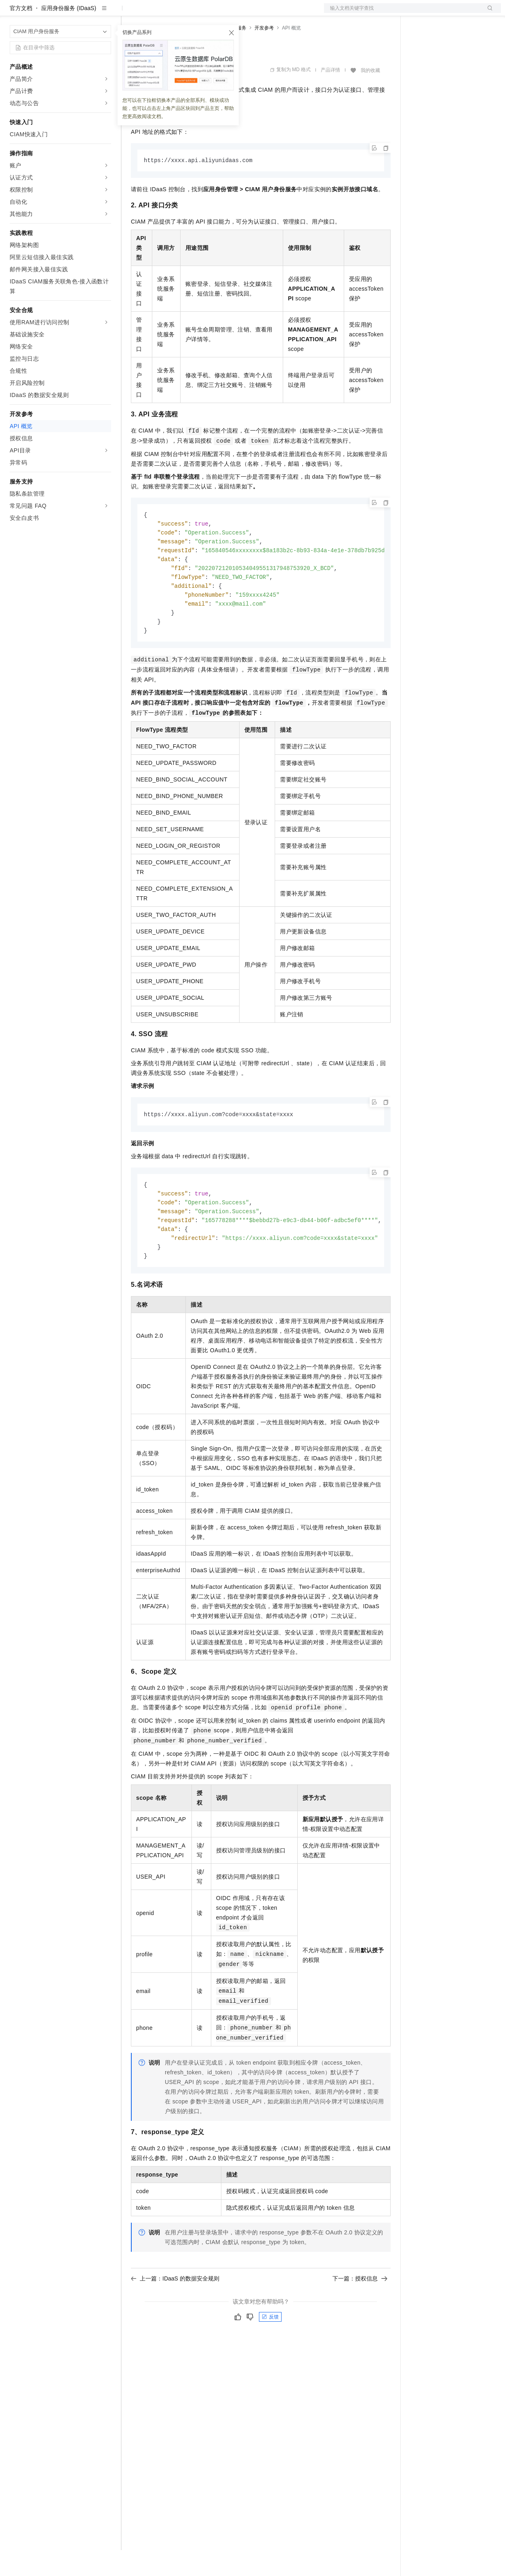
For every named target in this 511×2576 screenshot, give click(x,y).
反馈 (270, 2353)
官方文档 (21, 34)
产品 (105, 13)
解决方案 (130, 13)
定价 (174, 13)
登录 (487, 13)
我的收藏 (370, 96)
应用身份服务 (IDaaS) (68, 34)
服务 (238, 13)
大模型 (82, 13)
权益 (155, 13)
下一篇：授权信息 (359, 2314)
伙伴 (219, 13)
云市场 (196, 13)
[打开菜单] (13, 13)
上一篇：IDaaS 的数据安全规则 (175, 2314)
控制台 (438, 13)
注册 (458, 13)
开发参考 (264, 54)
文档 (402, 13)
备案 (419, 13)
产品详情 (330, 96)
